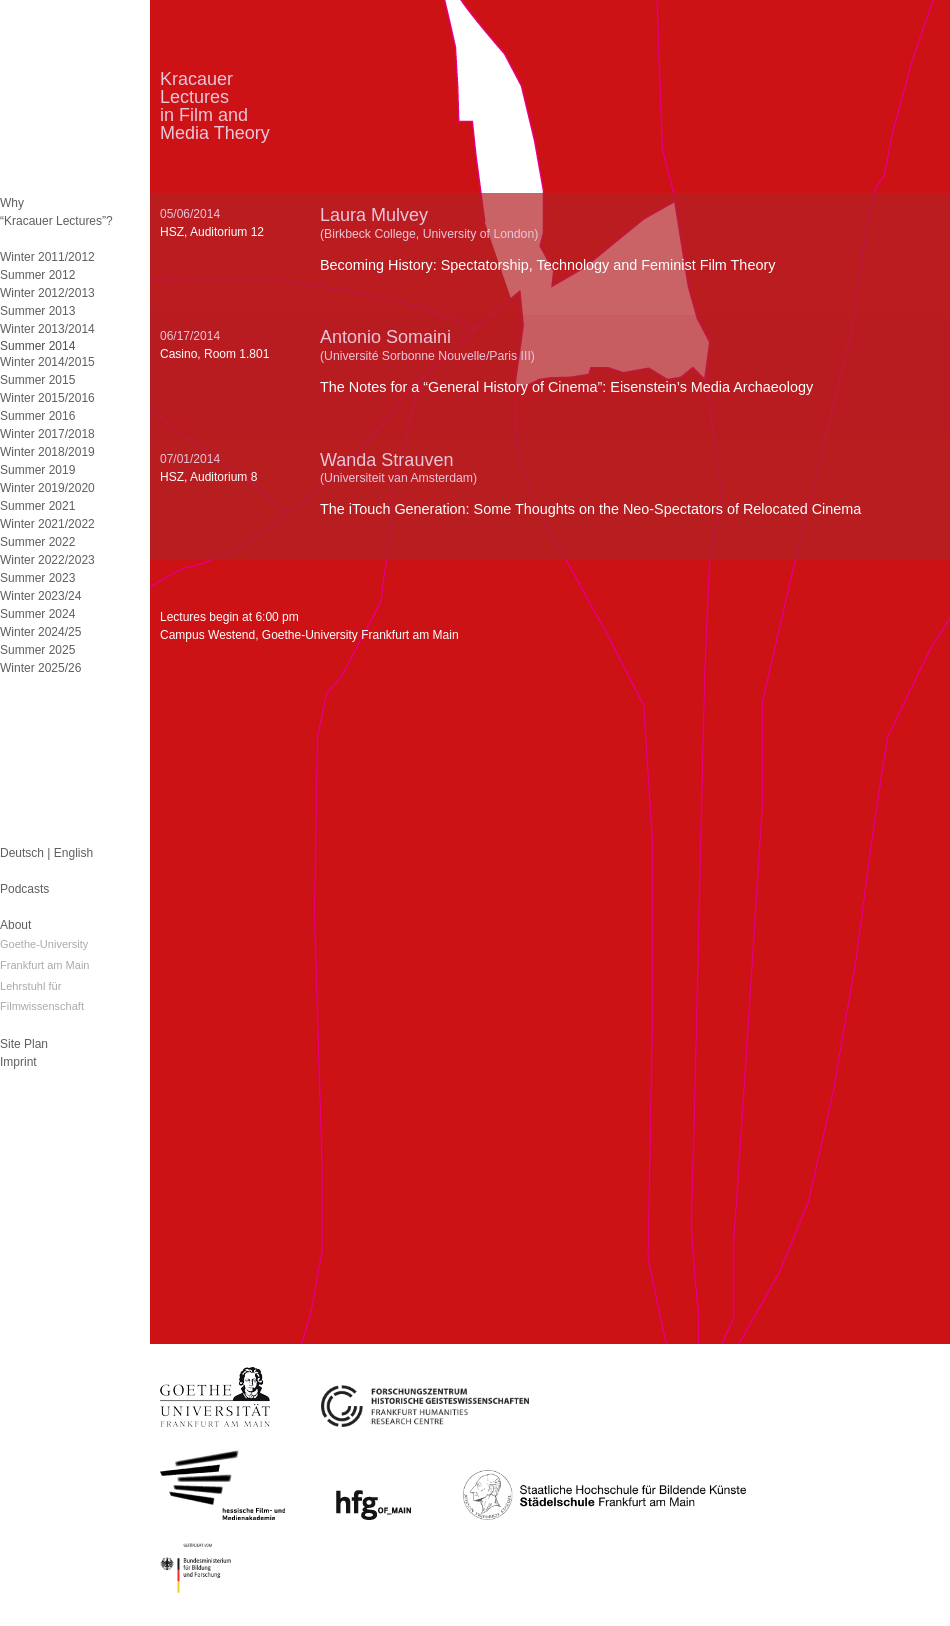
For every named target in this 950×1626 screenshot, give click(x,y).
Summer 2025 (37, 650)
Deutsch (22, 853)
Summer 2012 (37, 275)
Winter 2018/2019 (47, 452)
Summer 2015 (37, 380)
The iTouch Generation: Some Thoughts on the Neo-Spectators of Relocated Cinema (590, 509)
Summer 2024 (37, 614)
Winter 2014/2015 (47, 362)
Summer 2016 (37, 416)
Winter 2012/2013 (47, 293)
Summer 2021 (37, 506)
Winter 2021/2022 (47, 524)
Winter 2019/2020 (47, 488)
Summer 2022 (37, 542)
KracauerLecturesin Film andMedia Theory (215, 106)
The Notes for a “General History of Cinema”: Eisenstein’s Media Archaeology (566, 387)
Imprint (18, 1062)
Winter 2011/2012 (47, 257)
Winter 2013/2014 (47, 329)
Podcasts (24, 889)
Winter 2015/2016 (47, 398)
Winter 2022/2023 (47, 560)
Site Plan (24, 1044)
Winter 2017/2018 (47, 434)
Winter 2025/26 (40, 668)
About (15, 925)
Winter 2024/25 (40, 632)
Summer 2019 (37, 470)
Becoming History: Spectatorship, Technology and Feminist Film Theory (547, 265)
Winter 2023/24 (40, 596)
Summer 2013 (37, 311)
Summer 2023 (37, 578)
